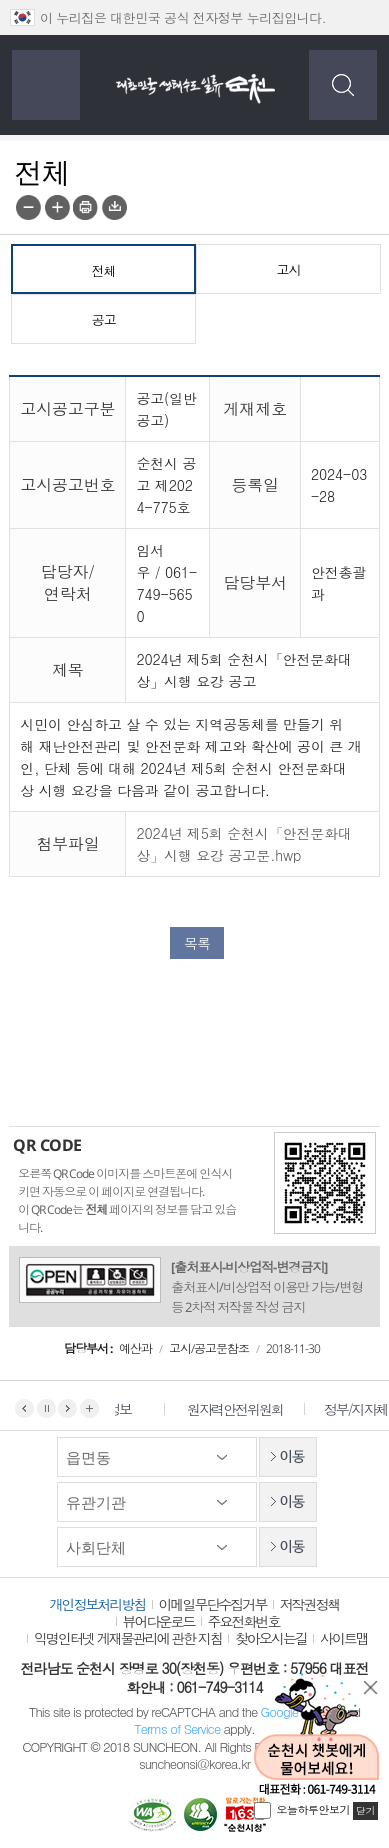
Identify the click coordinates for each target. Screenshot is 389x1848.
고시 (289, 270)
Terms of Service (177, 1728)
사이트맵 (344, 1638)
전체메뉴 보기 (46, 85)
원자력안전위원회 (246, 1409)
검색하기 (343, 85)
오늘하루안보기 (314, 1809)
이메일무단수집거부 (213, 1604)
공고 (104, 320)
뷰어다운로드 (159, 1621)
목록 (197, 943)
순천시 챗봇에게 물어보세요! (316, 1735)
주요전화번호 (244, 1621)
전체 (104, 271)
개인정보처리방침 (98, 1604)
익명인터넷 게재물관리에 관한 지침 (128, 1638)
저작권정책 (310, 1604)
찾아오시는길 (271, 1638)
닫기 (371, 1688)
